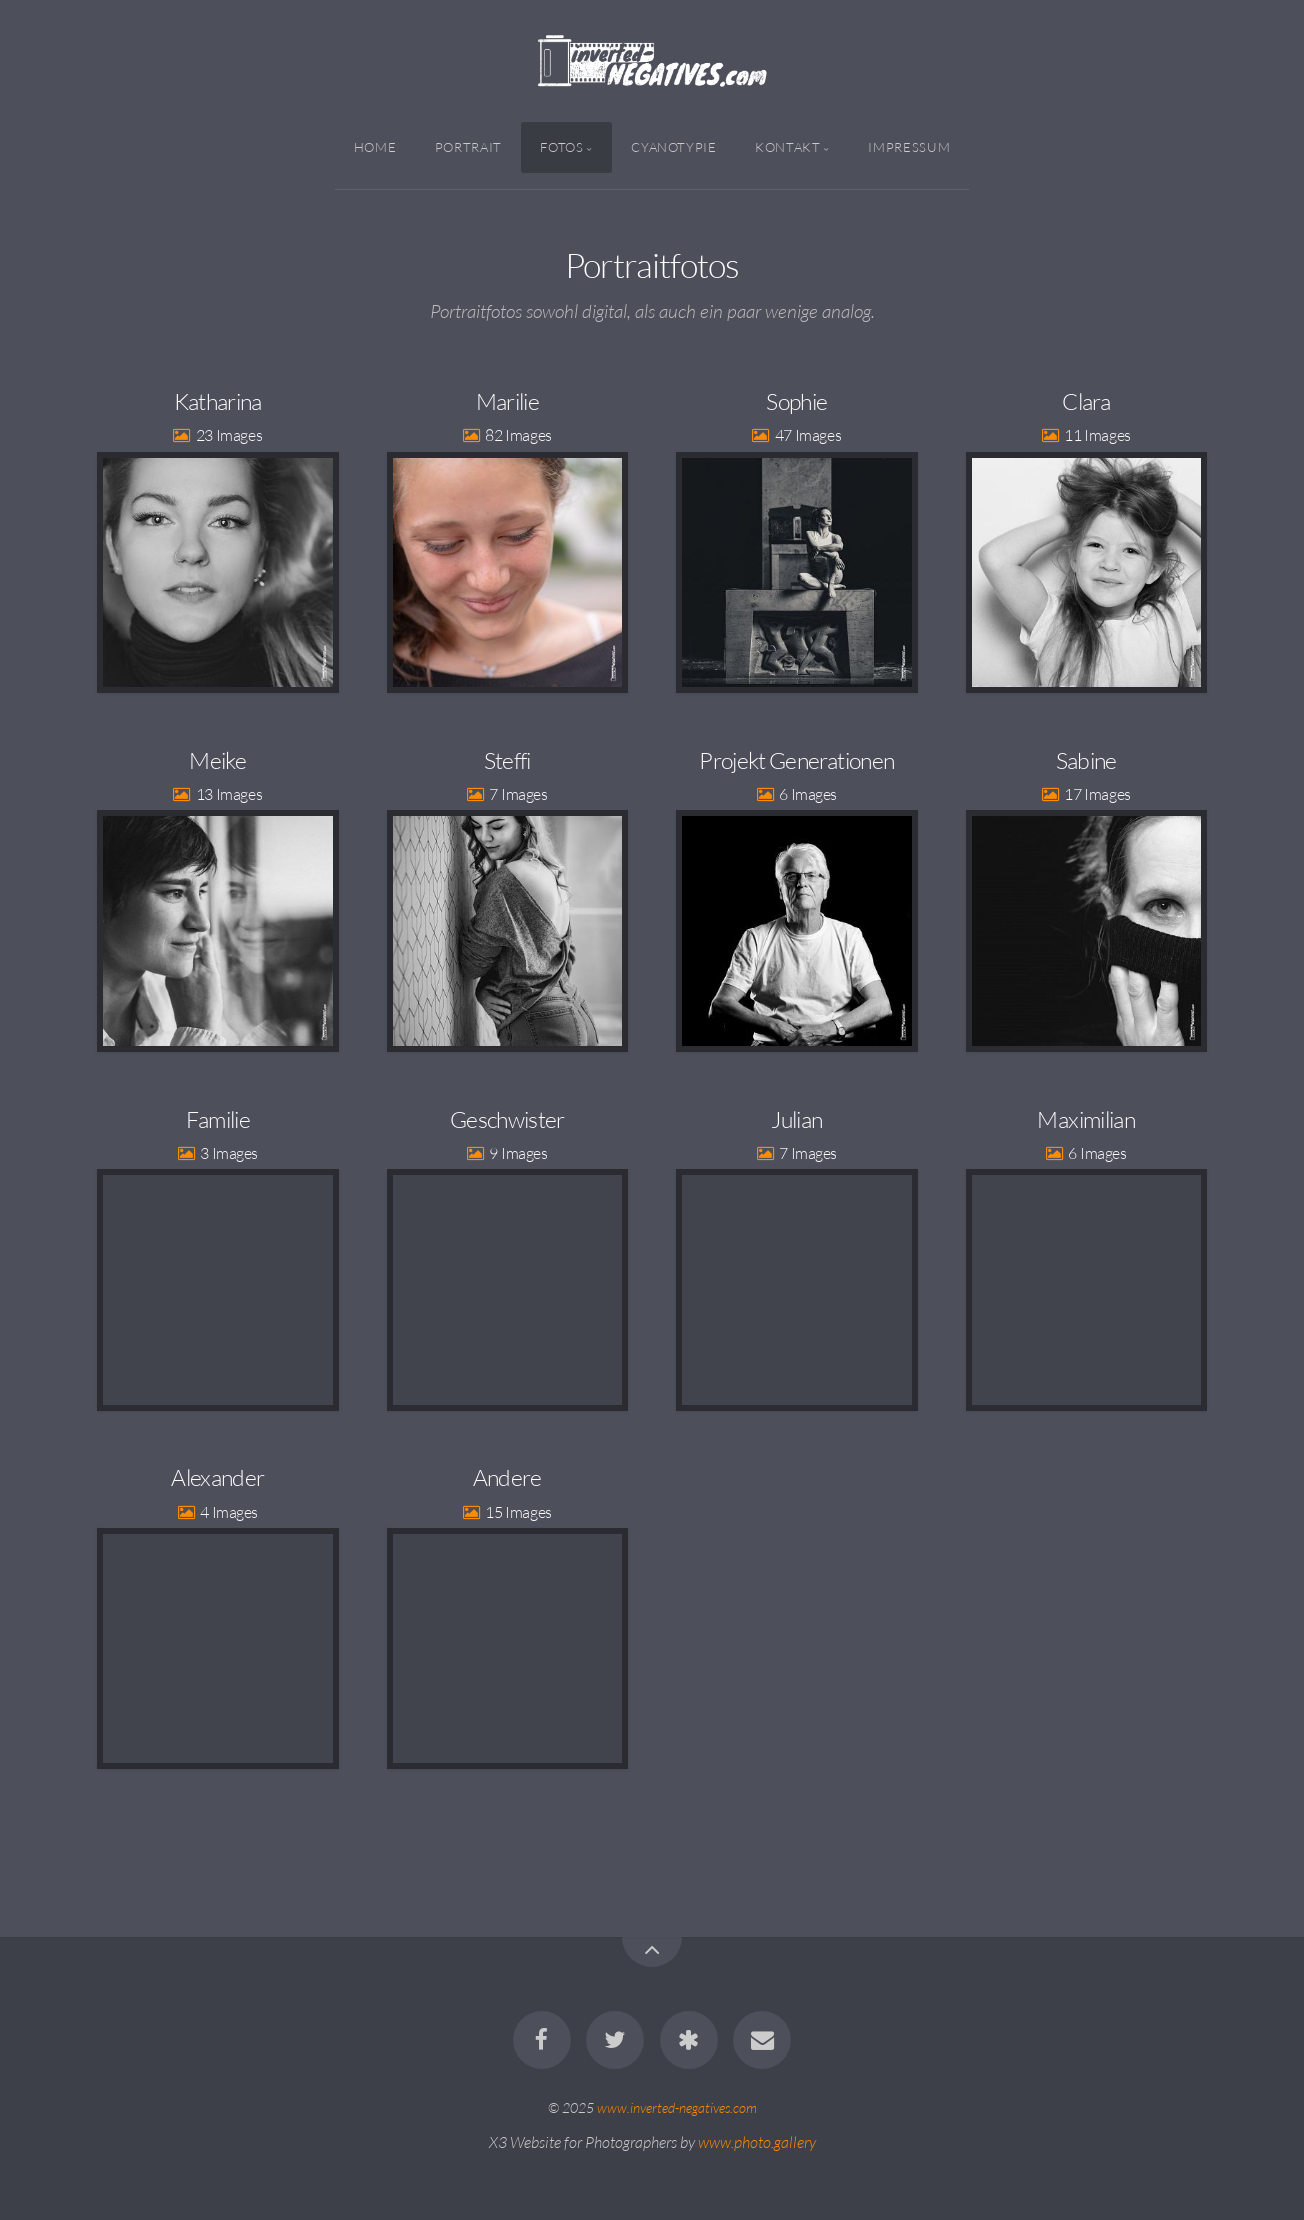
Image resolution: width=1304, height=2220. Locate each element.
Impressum (909, 147)
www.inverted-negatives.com (677, 2107)
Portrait (468, 147)
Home (375, 147)
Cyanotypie (673, 147)
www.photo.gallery (757, 2142)
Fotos (561, 147)
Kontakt (787, 147)
